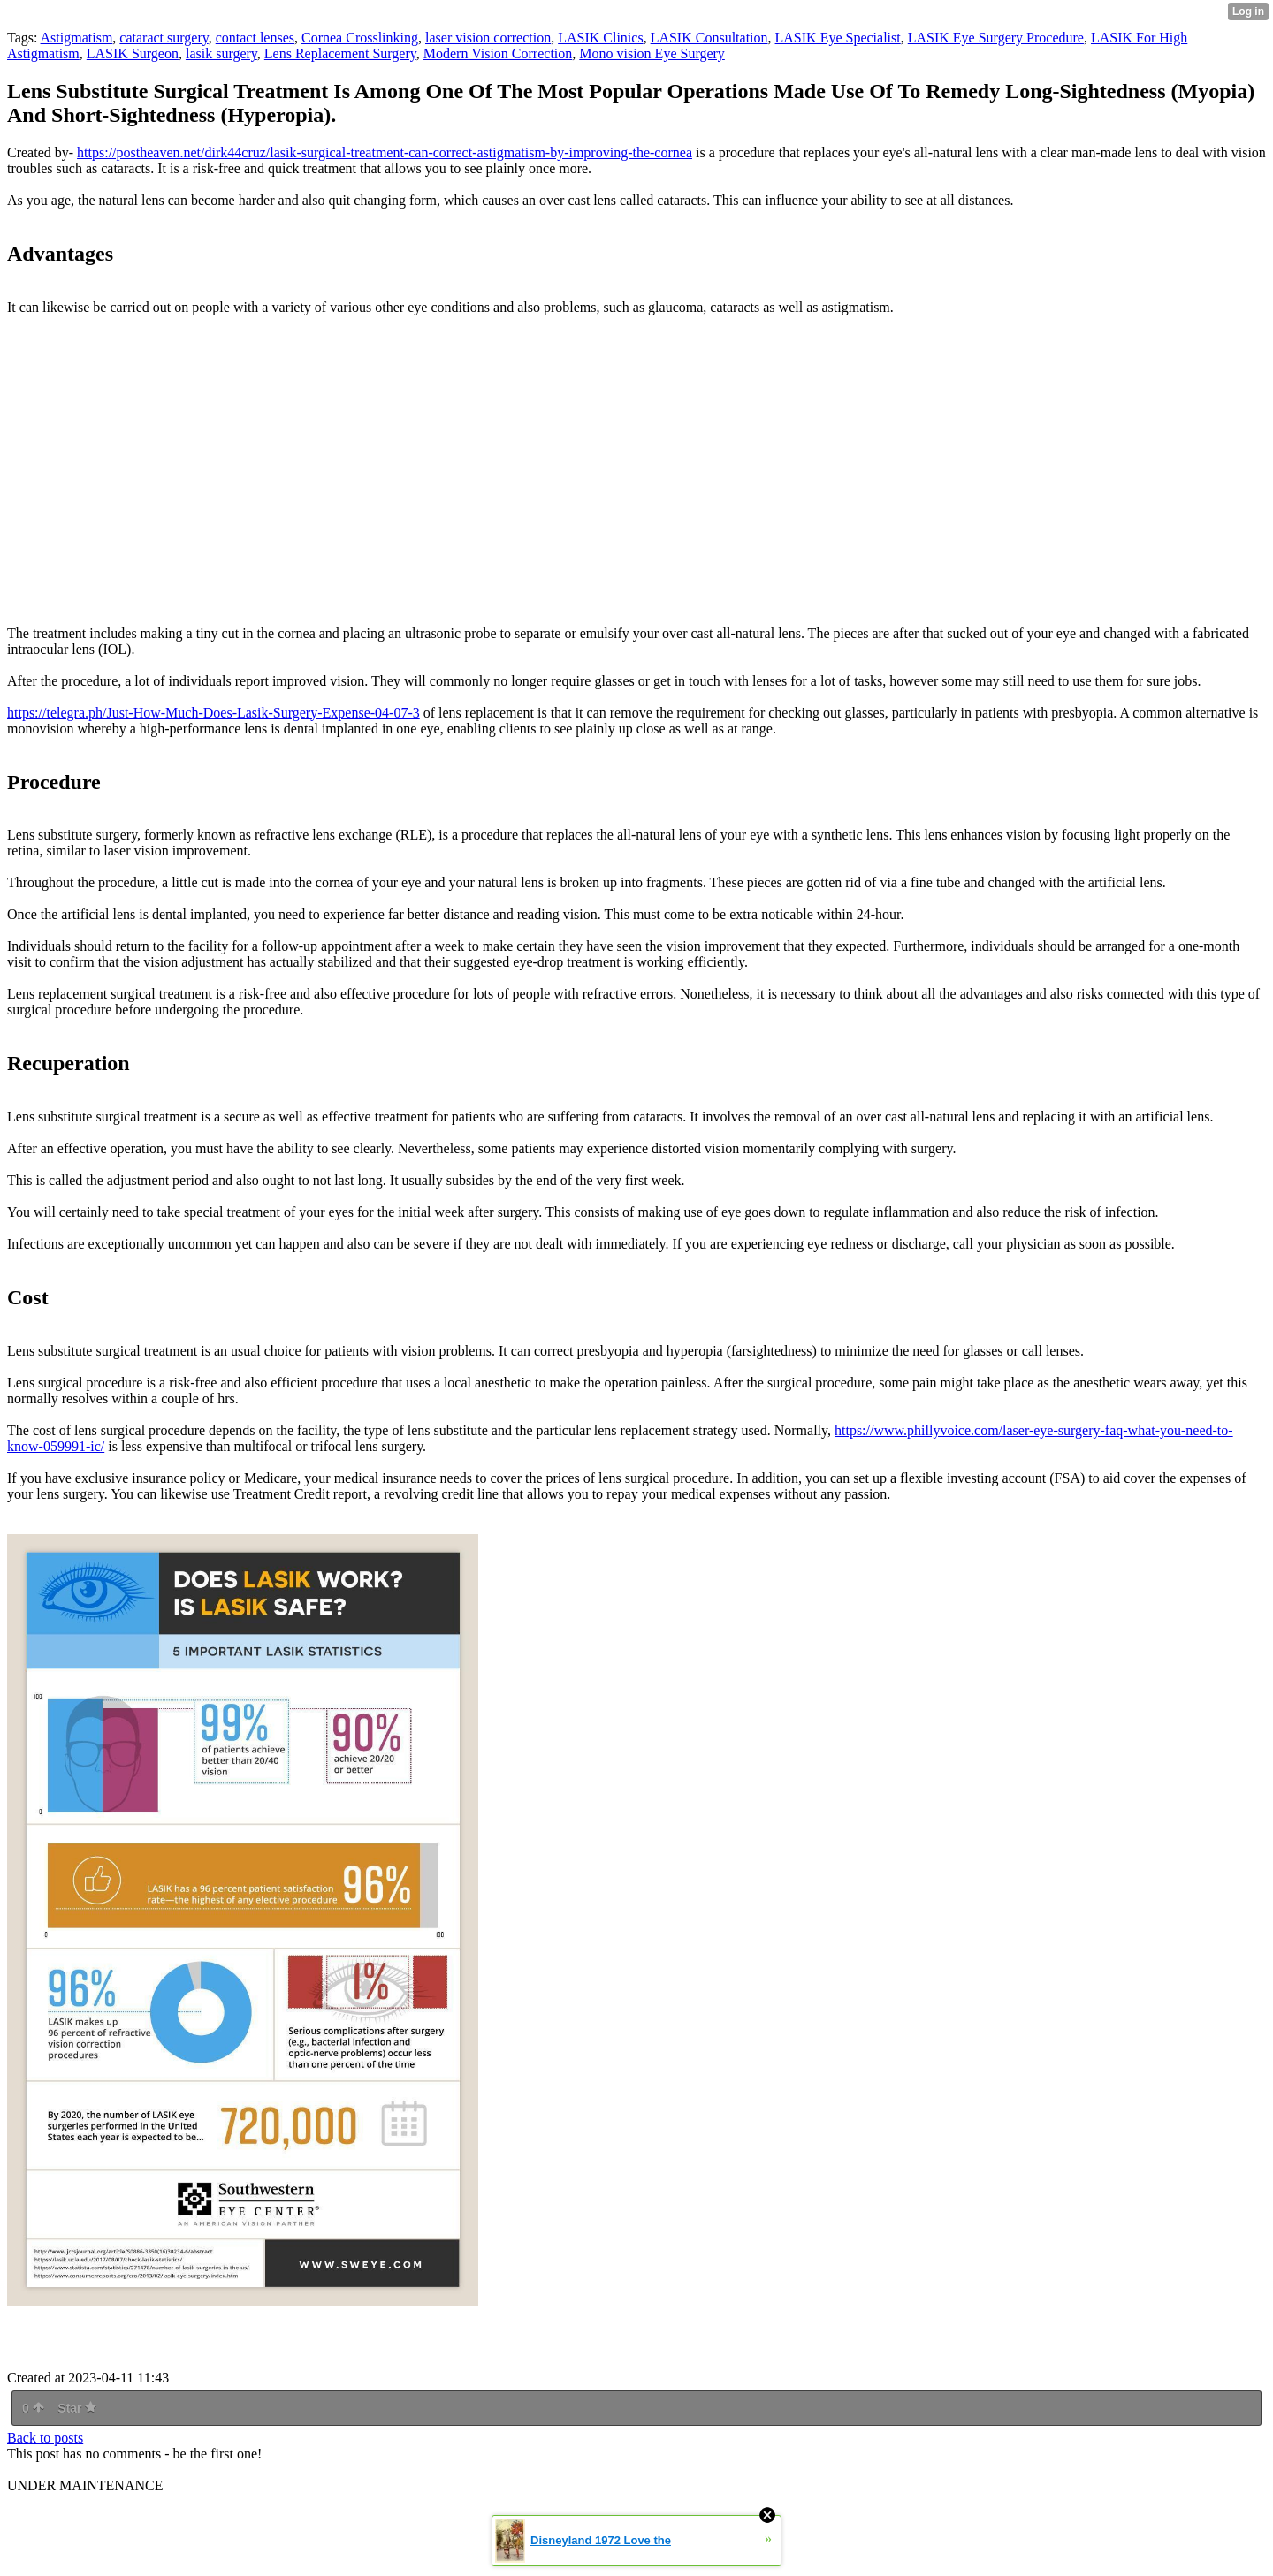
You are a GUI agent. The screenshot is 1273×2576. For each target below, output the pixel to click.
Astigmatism (77, 37)
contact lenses (255, 37)
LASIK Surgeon (133, 53)
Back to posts (45, 2437)
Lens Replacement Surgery (340, 53)
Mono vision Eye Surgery (652, 53)
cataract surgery (163, 37)
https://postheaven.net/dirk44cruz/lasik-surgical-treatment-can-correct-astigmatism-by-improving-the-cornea (384, 152)
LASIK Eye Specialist (838, 37)
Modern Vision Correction (498, 53)
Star (76, 2408)
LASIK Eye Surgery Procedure (996, 37)
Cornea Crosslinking (359, 37)
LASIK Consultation (709, 37)
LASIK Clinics (600, 37)
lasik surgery (221, 53)
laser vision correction (488, 37)
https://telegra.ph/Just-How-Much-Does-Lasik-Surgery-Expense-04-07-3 (213, 712)
